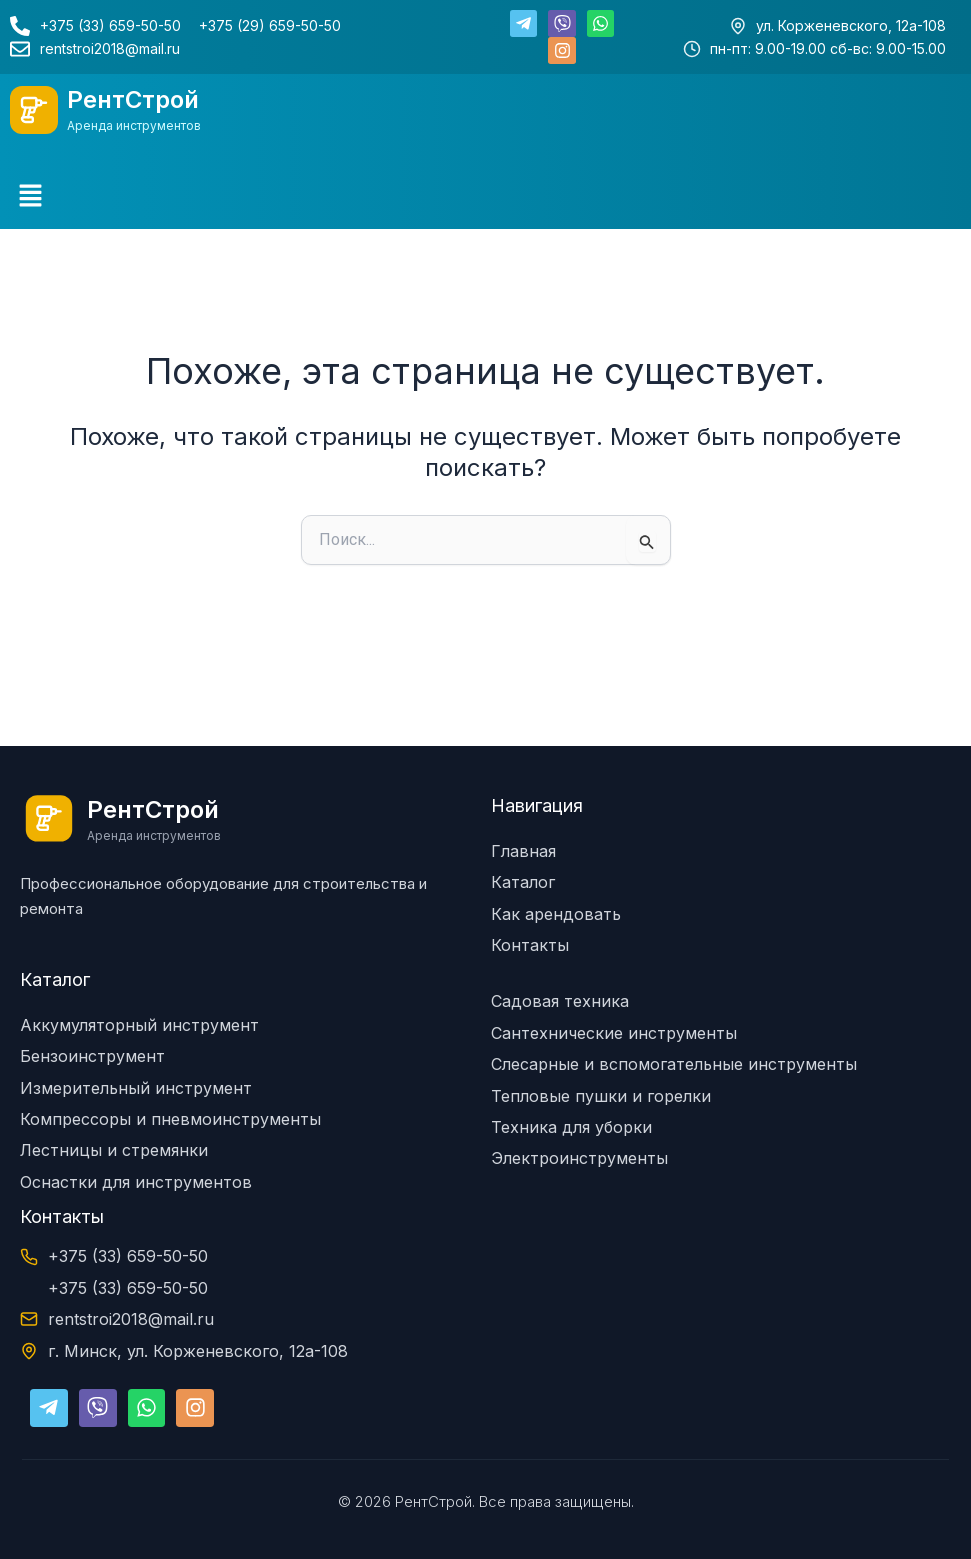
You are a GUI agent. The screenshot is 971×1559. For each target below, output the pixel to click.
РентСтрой (133, 99)
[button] (30, 196)
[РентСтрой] (34, 110)
